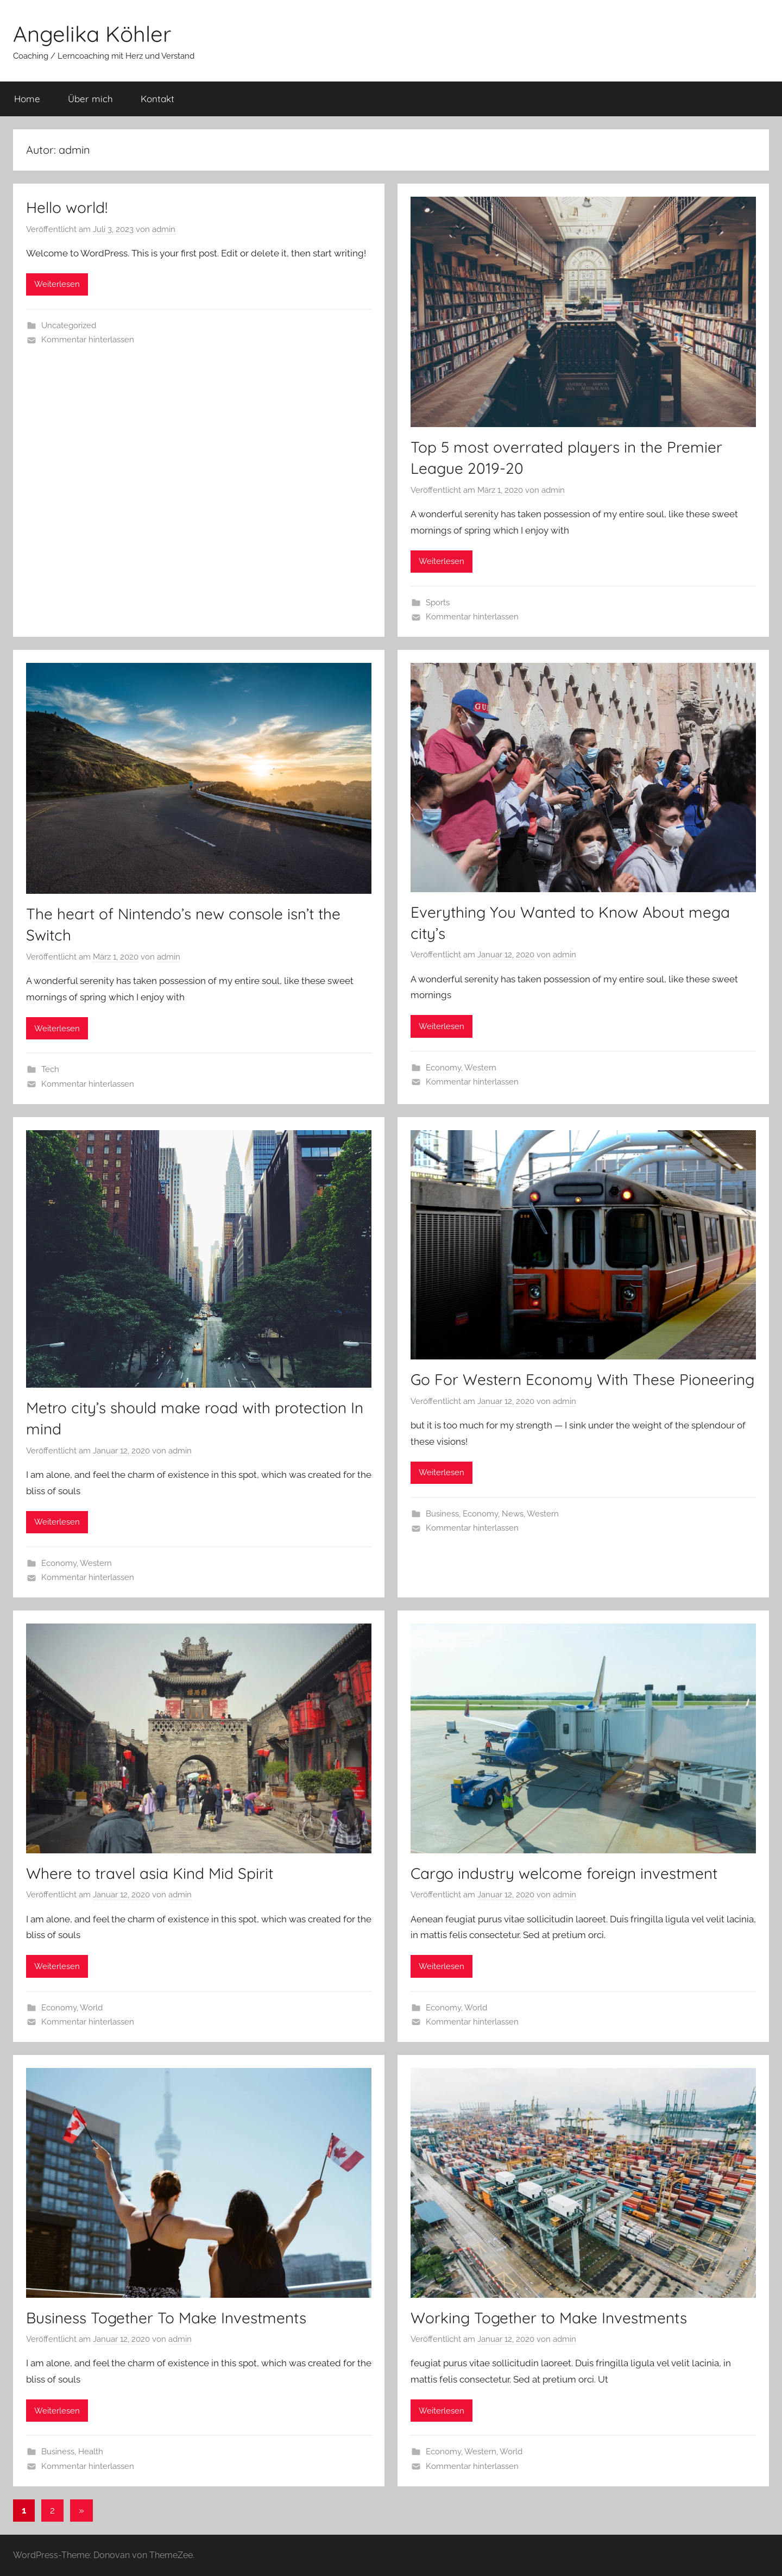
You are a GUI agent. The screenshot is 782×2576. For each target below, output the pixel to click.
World (91, 2008)
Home (27, 98)
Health (90, 2451)
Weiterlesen (57, 284)
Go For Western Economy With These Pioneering (582, 1379)
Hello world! (67, 207)
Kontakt (157, 98)
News (513, 1514)
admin (163, 229)
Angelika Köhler (92, 33)
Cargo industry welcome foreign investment (564, 1873)
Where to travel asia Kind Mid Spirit (149, 1873)
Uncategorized (68, 325)
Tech (50, 1069)
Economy (443, 1068)
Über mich (90, 98)
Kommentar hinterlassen (87, 339)
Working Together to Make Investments (549, 2317)
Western (480, 1068)
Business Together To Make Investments (166, 2317)
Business (442, 1514)
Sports (438, 602)
